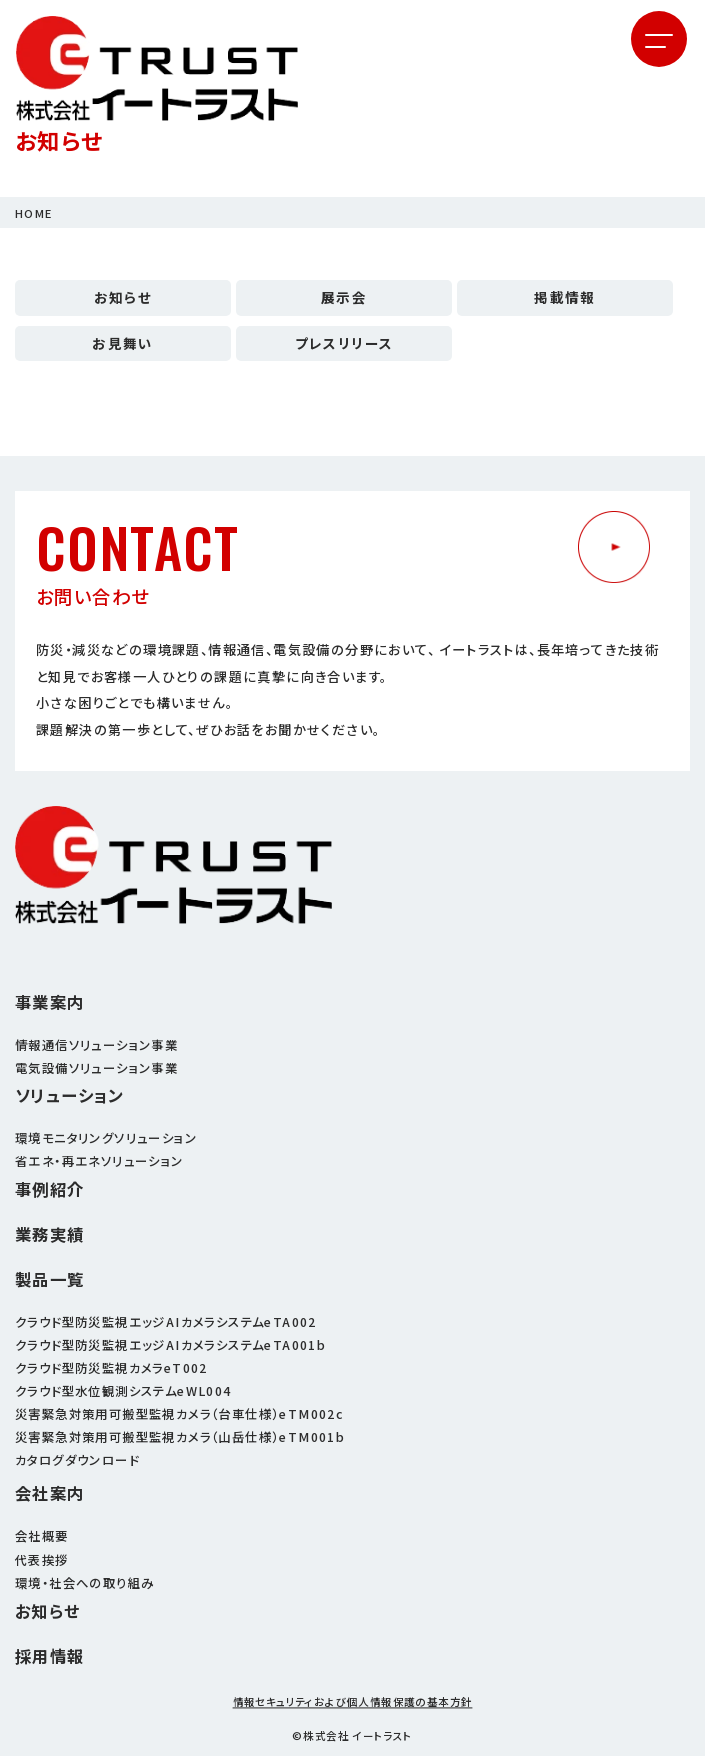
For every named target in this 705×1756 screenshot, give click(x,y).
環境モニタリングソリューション (106, 1138)
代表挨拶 (42, 1560)
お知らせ (123, 297)
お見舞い (123, 343)
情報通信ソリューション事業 (96, 1045)
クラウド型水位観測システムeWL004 (123, 1391)
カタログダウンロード (77, 1460)
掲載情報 (565, 297)
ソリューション (70, 1095)
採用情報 (50, 1656)
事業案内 (50, 1002)
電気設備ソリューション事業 (96, 1068)
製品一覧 (50, 1279)
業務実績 (50, 1234)
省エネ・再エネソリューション (99, 1161)
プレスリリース (344, 343)
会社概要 (42, 1536)
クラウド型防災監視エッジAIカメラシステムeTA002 (166, 1322)
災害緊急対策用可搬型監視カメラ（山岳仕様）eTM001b (180, 1437)
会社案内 (50, 1493)
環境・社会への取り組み (84, 1583)
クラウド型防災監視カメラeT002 (111, 1368)
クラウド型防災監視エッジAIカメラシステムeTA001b (170, 1345)
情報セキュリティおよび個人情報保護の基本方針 (353, 1702)
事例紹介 (50, 1189)
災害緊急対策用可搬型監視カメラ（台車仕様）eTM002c (179, 1414)
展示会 (344, 297)
